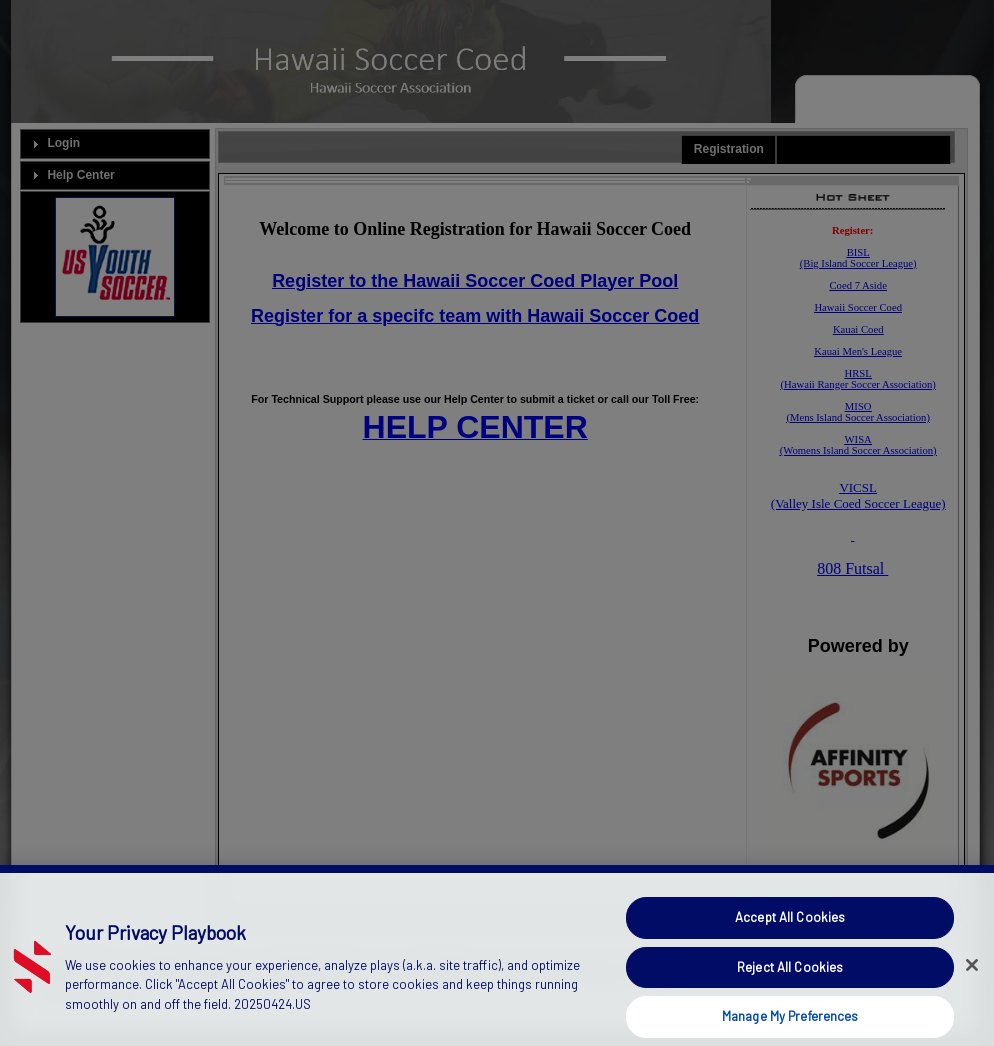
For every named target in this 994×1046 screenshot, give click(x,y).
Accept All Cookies (790, 936)
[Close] (972, 984)
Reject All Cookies (790, 986)
